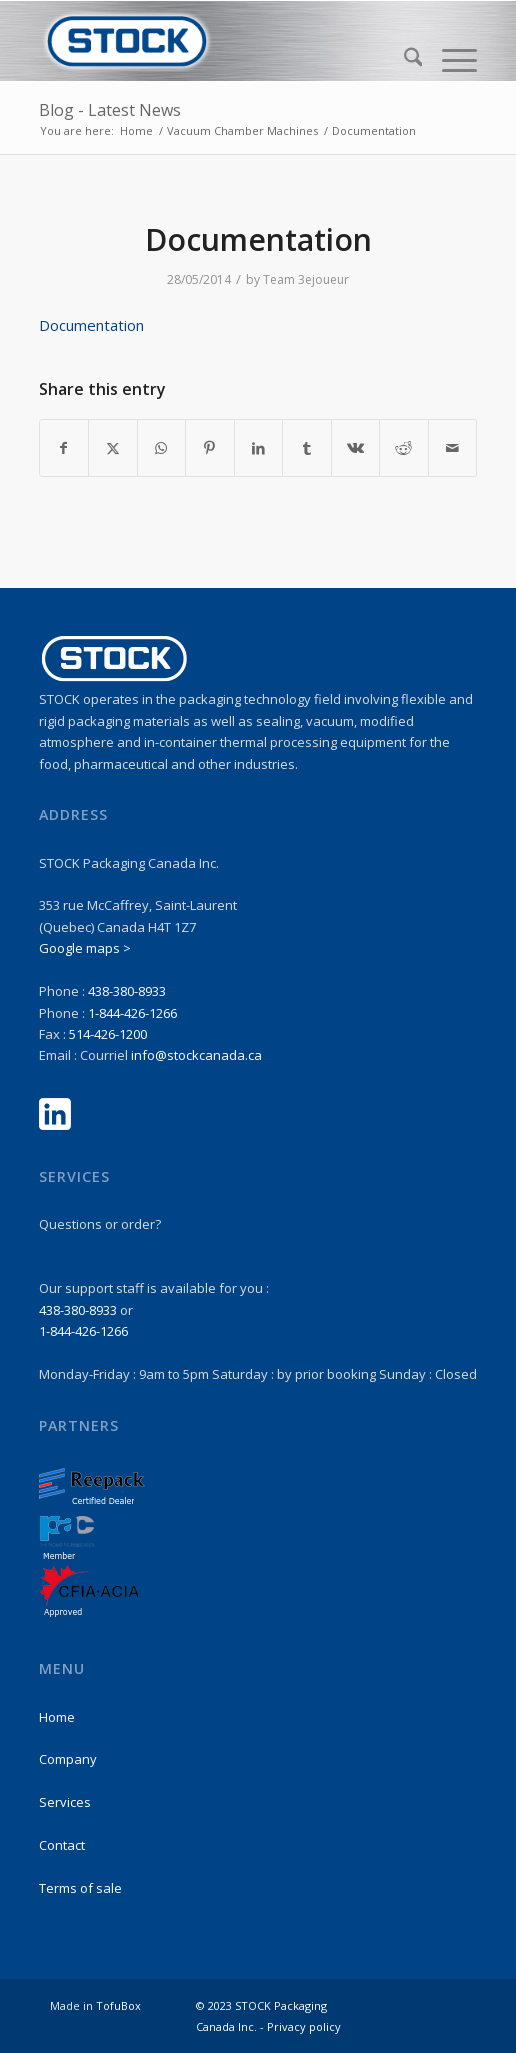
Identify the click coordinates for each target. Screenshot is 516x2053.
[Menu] (449, 60)
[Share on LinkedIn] (259, 448)
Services (65, 1802)
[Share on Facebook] (64, 448)
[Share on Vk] (356, 448)
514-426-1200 (108, 1034)
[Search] (403, 60)
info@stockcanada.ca (196, 1055)
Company (68, 1759)
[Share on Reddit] (404, 448)
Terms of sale (80, 1888)
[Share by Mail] (453, 448)
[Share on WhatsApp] (162, 448)
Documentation (91, 325)
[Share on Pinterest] (210, 448)
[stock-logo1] (214, 41)
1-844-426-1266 (132, 1013)
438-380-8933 (127, 991)
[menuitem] (403, 60)
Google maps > (85, 948)
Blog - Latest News (110, 110)
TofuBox (118, 2005)
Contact (62, 1845)
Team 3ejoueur (306, 279)
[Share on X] (113, 448)
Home (57, 1717)
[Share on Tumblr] (307, 448)
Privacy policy (304, 2026)
